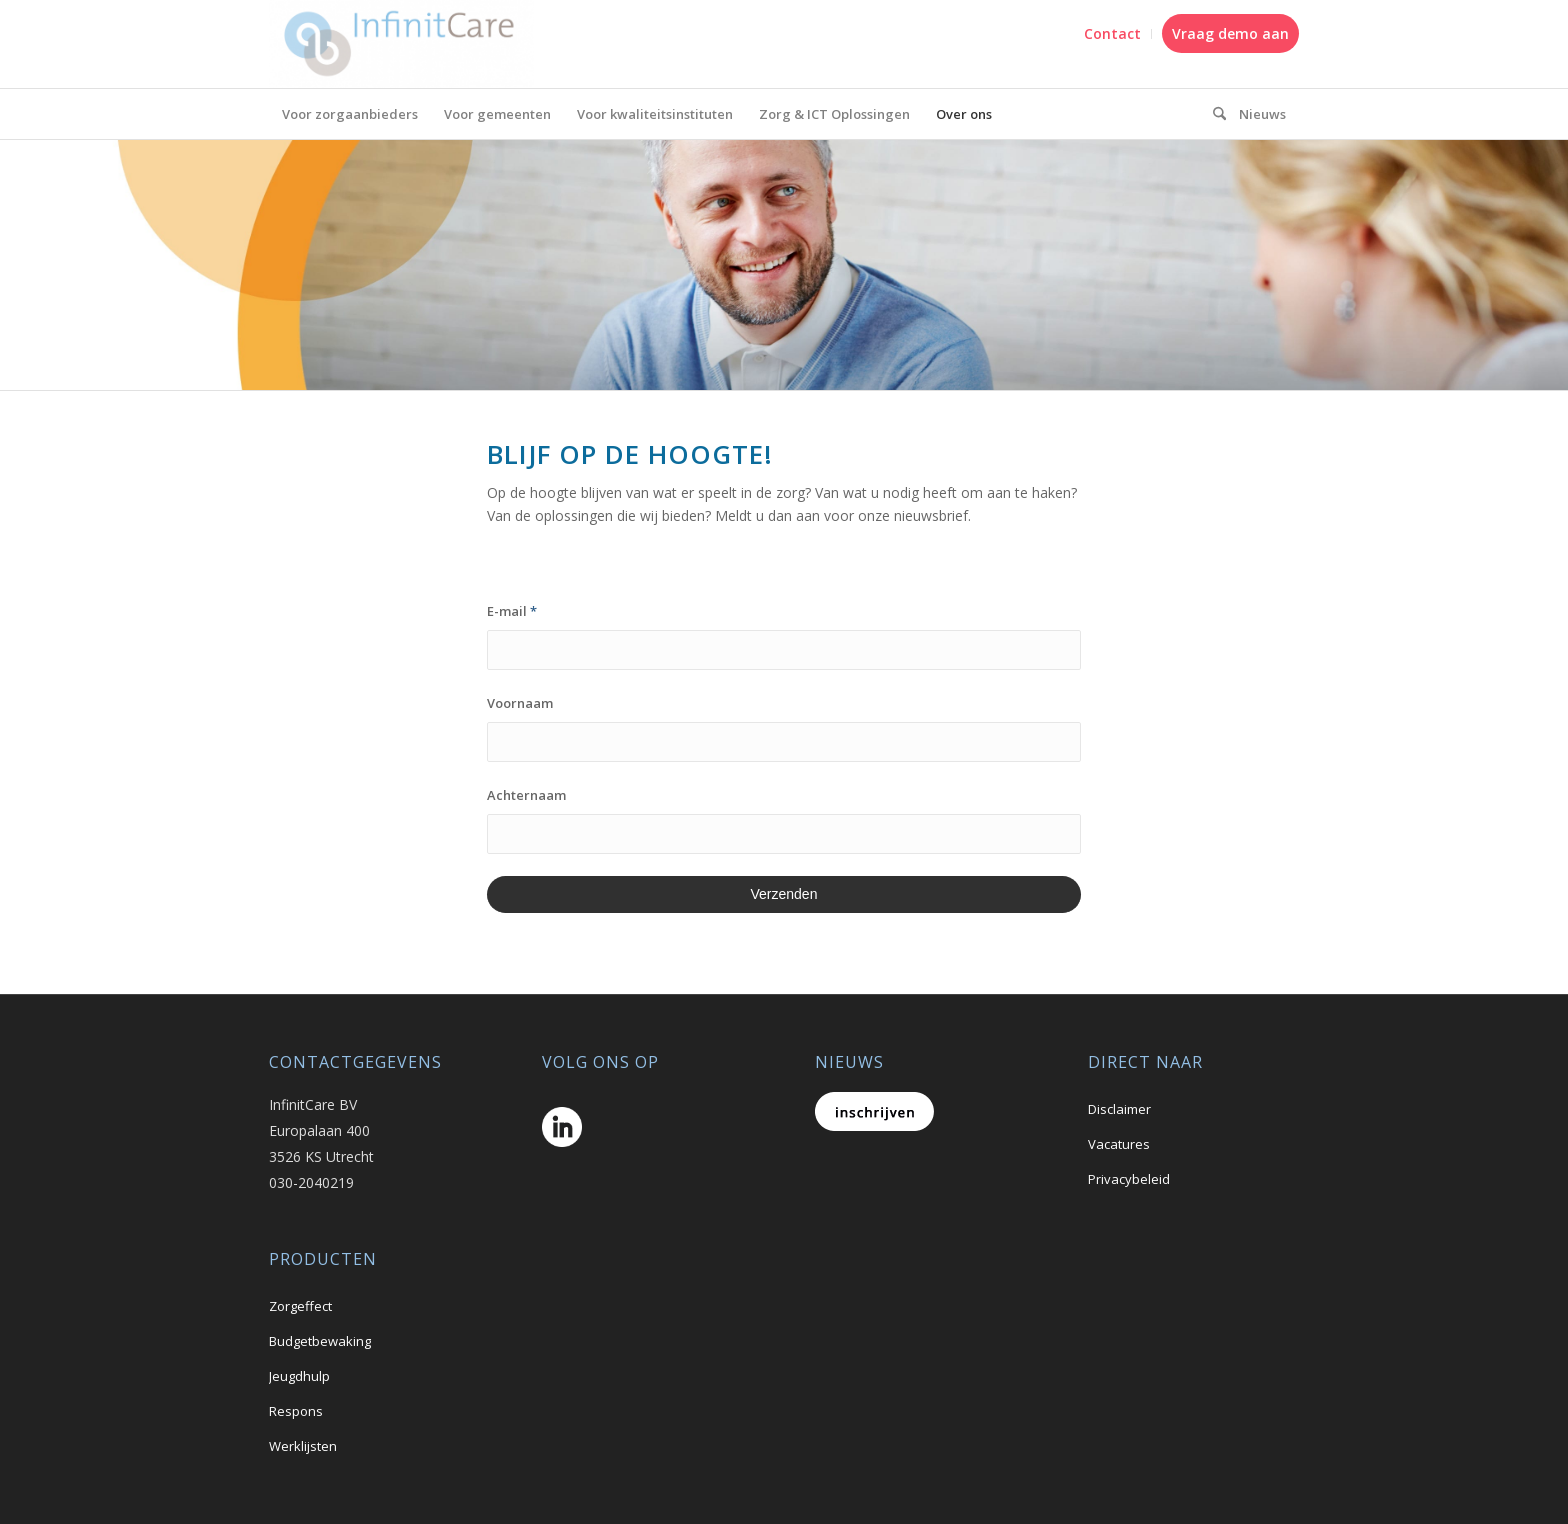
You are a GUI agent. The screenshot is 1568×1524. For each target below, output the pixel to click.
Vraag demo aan (1230, 33)
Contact (1112, 33)
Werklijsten (303, 1446)
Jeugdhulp (299, 1376)
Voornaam (520, 703)
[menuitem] (1113, 34)
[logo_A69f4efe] (401, 44)
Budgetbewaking (320, 1341)
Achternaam (526, 795)
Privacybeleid (1129, 1179)
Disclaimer (1119, 1109)
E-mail (512, 611)
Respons (296, 1411)
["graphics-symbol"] (1213, 114)
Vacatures (1119, 1144)
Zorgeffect (300, 1306)
